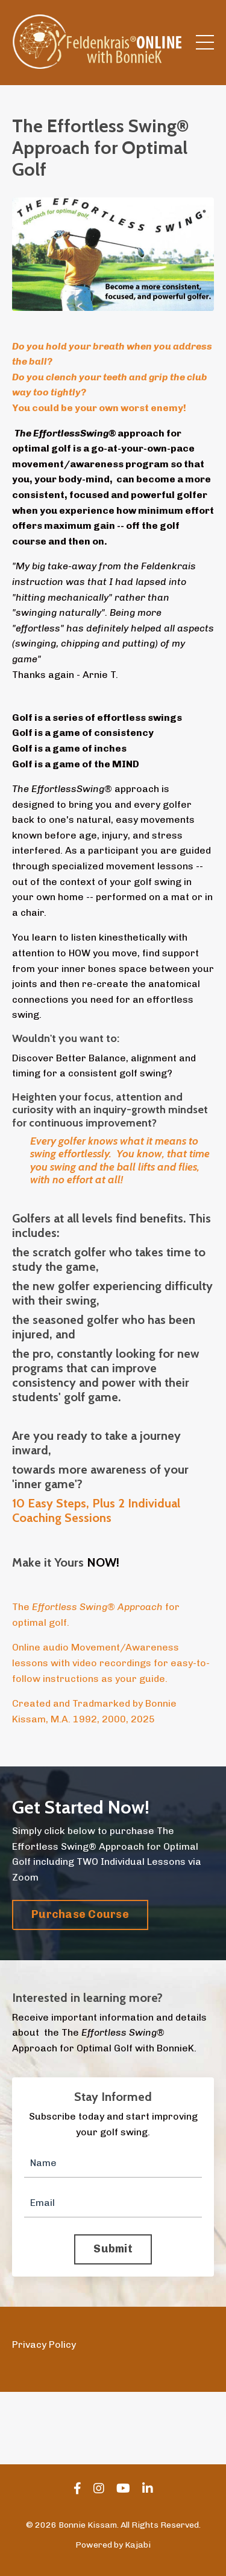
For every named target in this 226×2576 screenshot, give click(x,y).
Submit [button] (113, 2248)
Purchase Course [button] (80, 1914)
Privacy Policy (44, 2344)
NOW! (104, 1562)
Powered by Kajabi (113, 2545)
